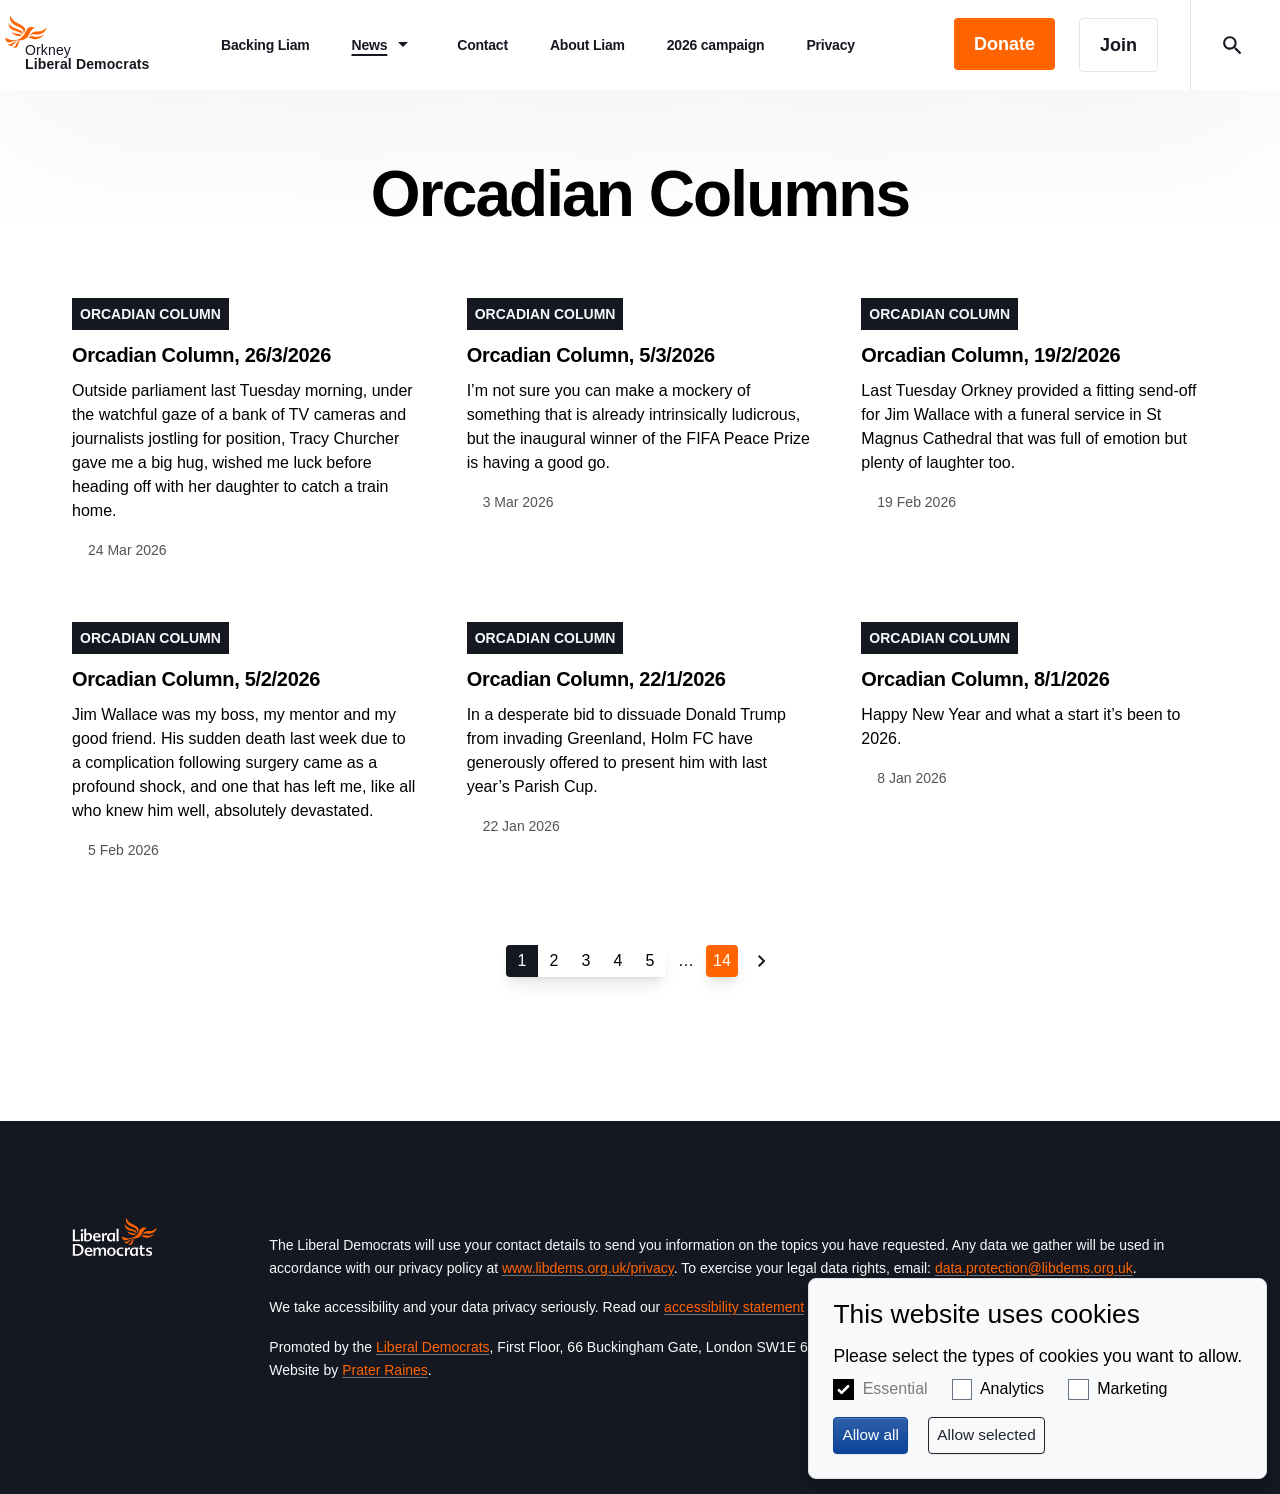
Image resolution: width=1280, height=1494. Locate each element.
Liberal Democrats (433, 1347)
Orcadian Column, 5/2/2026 (196, 679)
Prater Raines (385, 1370)
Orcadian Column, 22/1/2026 (596, 679)
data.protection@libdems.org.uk (1034, 1268)
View (245, 430)
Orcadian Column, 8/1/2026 (985, 679)
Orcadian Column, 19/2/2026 (990, 355)
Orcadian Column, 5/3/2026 (591, 355)
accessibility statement (734, 1307)
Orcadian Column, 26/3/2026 (201, 355)
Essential (895, 1388)
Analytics (1012, 1388)
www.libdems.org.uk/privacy (588, 1268)
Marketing (1132, 1388)
